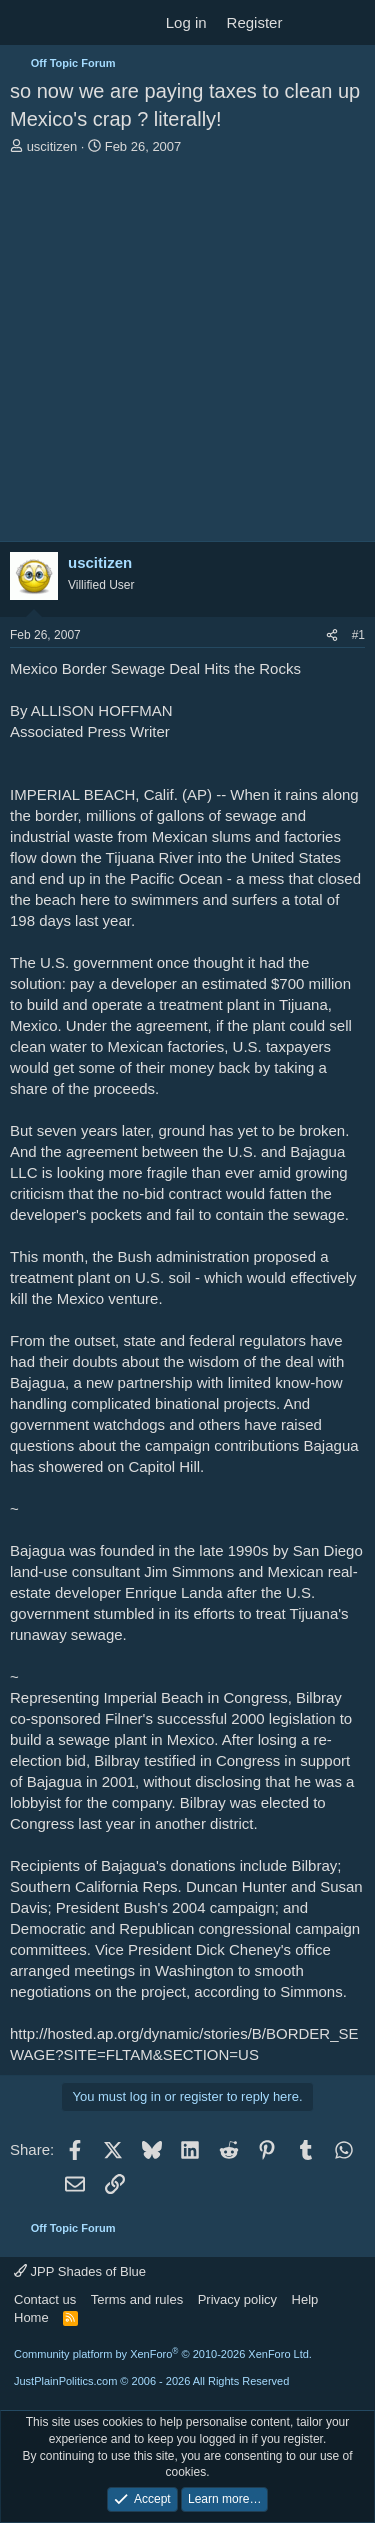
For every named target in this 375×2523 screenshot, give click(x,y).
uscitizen (52, 146)
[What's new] (311, 22)
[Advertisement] (187, 353)
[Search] (351, 22)
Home (31, 2317)
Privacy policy (237, 2299)
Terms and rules (137, 2299)
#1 (358, 635)
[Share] (332, 635)
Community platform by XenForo (163, 2354)
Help (305, 2299)
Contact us (45, 2299)
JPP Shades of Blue (80, 2271)
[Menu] (27, 23)
